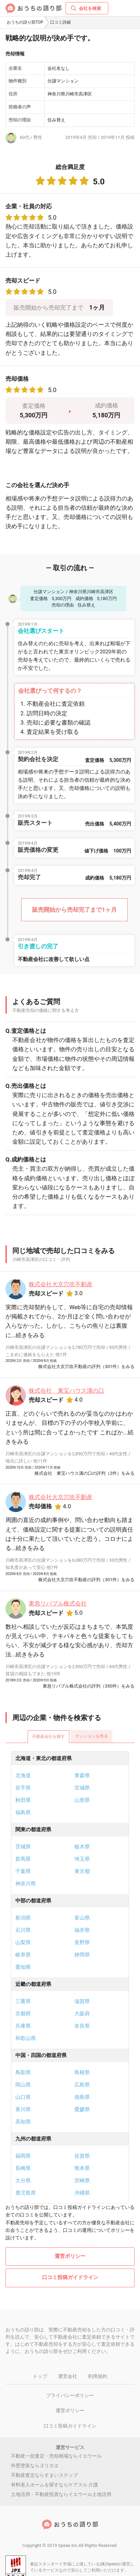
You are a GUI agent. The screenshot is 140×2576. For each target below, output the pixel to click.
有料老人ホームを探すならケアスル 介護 (54, 2484)
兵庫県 (23, 2026)
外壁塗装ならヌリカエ (35, 2465)
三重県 (23, 2001)
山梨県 (23, 1942)
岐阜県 (23, 1955)
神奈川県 (25, 1884)
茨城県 (23, 1847)
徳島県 (82, 2097)
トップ (40, 2376)
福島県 (23, 1812)
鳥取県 (23, 2072)
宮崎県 (82, 2180)
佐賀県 (82, 2156)
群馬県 (23, 1859)
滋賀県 (82, 2001)
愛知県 (23, 1967)
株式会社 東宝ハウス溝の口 (66, 1390)
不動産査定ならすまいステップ (44, 2475)
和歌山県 (25, 2038)
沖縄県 (82, 2193)
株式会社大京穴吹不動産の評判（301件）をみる (86, 1366)
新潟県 (23, 1918)
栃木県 (82, 1847)
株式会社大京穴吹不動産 (61, 1284)
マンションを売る (91, 1736)
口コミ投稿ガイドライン (70, 2277)
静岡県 (82, 1955)
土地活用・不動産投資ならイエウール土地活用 (61, 2494)
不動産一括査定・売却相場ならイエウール (56, 2456)
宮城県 (82, 1788)
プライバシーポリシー (70, 2395)
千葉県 (23, 1871)
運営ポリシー (70, 2256)
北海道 (23, 1775)
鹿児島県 (25, 2193)
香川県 (23, 2109)
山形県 (82, 1800)
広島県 (82, 2085)
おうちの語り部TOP (25, 22)
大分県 (23, 2180)
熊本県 (82, 2168)
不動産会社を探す (48, 1736)
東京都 (82, 1871)
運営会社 (67, 2376)
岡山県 (23, 2085)
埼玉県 (82, 1859)
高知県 (23, 2122)
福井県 (82, 1930)
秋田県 (23, 1800)
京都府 (23, 2014)
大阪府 (82, 2014)
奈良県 (82, 2026)
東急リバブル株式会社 (58, 1603)
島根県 (82, 2072)
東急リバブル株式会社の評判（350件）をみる (89, 1686)
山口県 (23, 2097)
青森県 (82, 1775)
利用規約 (97, 2376)
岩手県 (23, 1788)
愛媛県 (82, 2109)
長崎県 (23, 2168)
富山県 (82, 1918)
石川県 (23, 1930)
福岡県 (23, 2156)
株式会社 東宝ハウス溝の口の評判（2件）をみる (84, 1473)
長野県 (82, 1942)
